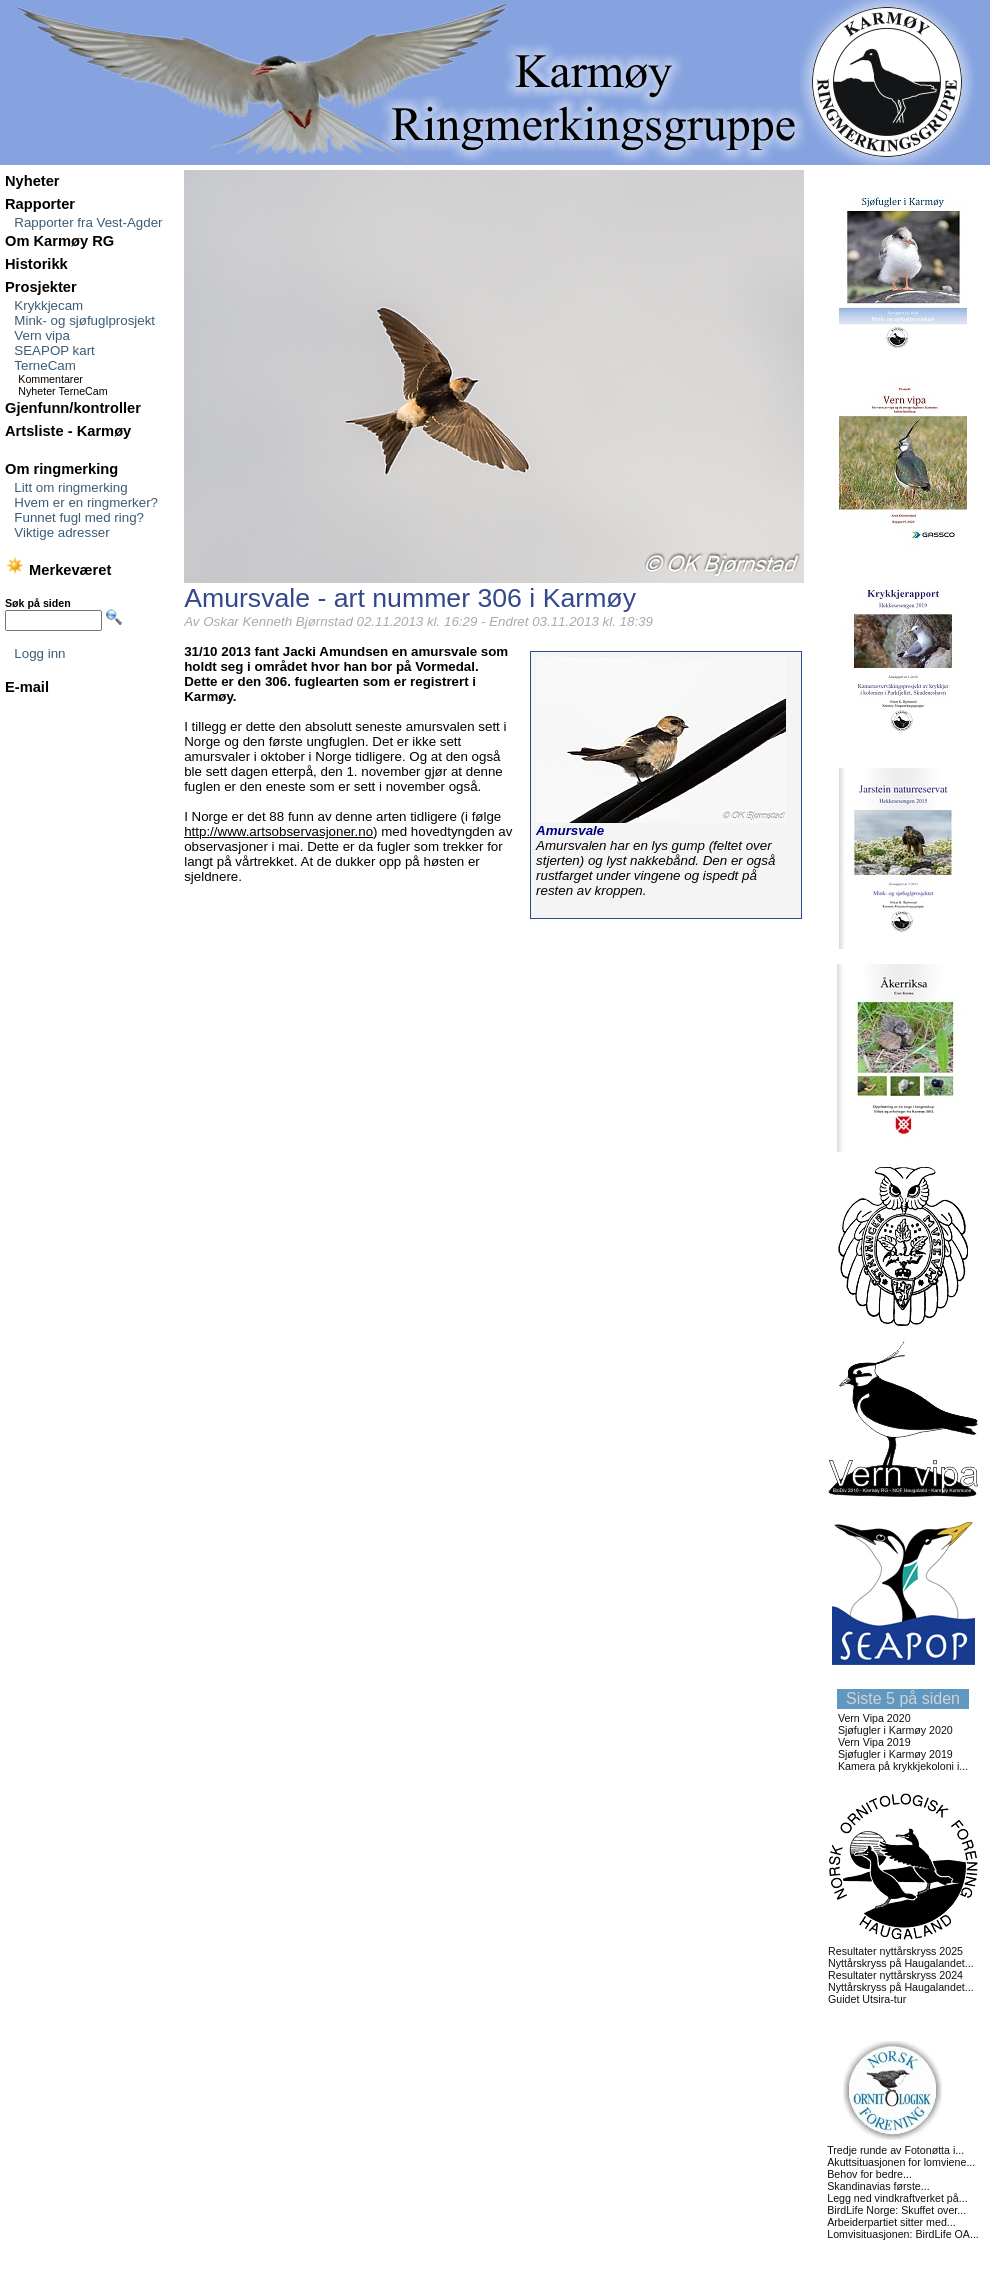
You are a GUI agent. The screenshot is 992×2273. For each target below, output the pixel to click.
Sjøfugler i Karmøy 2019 (895, 1754)
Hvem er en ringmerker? (86, 502)
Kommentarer (50, 379)
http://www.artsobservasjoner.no (278, 831)
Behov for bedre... (869, 2174)
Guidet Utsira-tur (867, 1999)
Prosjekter (41, 287)
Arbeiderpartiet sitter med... (891, 2222)
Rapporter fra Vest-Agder (88, 222)
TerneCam (44, 365)
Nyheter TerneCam (62, 391)
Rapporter (40, 204)
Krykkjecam (48, 305)
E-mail (27, 687)
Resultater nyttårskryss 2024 (895, 1975)
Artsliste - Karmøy (68, 431)
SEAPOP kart (54, 350)
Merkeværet (58, 570)
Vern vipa (42, 335)
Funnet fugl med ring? (79, 517)
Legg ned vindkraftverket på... (897, 2198)
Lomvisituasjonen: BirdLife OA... (903, 2234)
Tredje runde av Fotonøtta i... (895, 2150)
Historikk (36, 264)
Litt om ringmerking (70, 487)
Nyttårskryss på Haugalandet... (901, 1963)
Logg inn (39, 653)
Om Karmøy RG (59, 241)
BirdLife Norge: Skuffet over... (896, 2210)
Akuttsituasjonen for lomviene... (901, 2162)
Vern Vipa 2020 (874, 1718)
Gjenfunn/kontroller (73, 408)
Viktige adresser (61, 532)
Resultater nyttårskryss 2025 (895, 1951)
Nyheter (32, 181)
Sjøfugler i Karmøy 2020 (895, 1730)
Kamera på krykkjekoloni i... (903, 1766)
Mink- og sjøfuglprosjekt (84, 320)
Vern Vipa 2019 (874, 1742)
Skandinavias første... (878, 2186)
